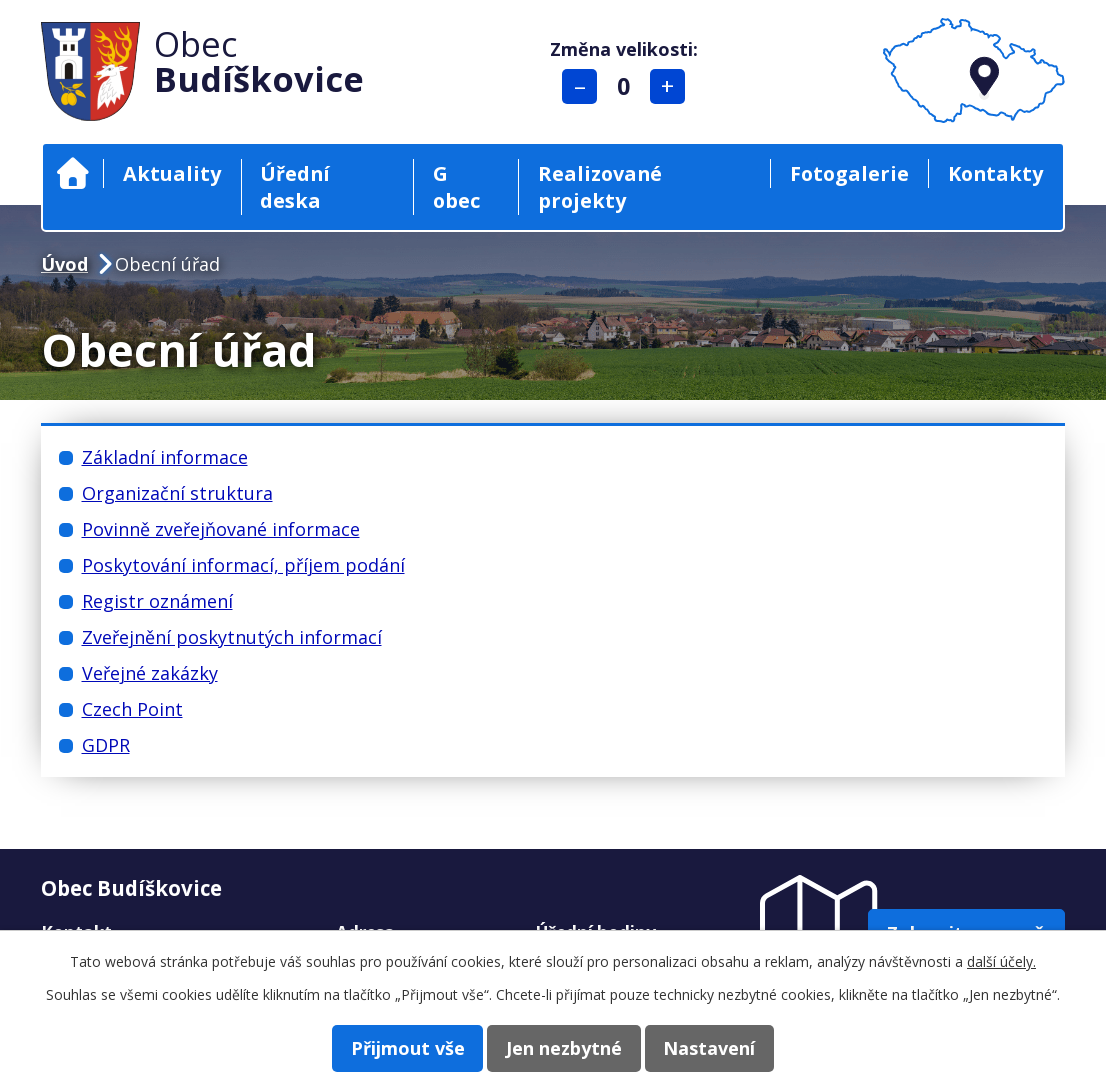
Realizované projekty (600, 187)
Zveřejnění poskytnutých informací (232, 637)
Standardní (627, 86)
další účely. (1001, 960)
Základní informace (165, 457)
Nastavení (726, 1047)
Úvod (73, 173)
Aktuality (172, 173)
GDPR (106, 745)
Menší (583, 86)
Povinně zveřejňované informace (221, 529)
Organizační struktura (177, 493)
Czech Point (132, 709)
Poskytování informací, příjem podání (243, 565)
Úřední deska (295, 187)
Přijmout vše (391, 1047)
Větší (671, 86)
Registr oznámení (157, 601)
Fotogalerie (849, 173)
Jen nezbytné (564, 1047)
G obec (456, 187)
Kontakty (995, 173)
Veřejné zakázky (150, 673)
